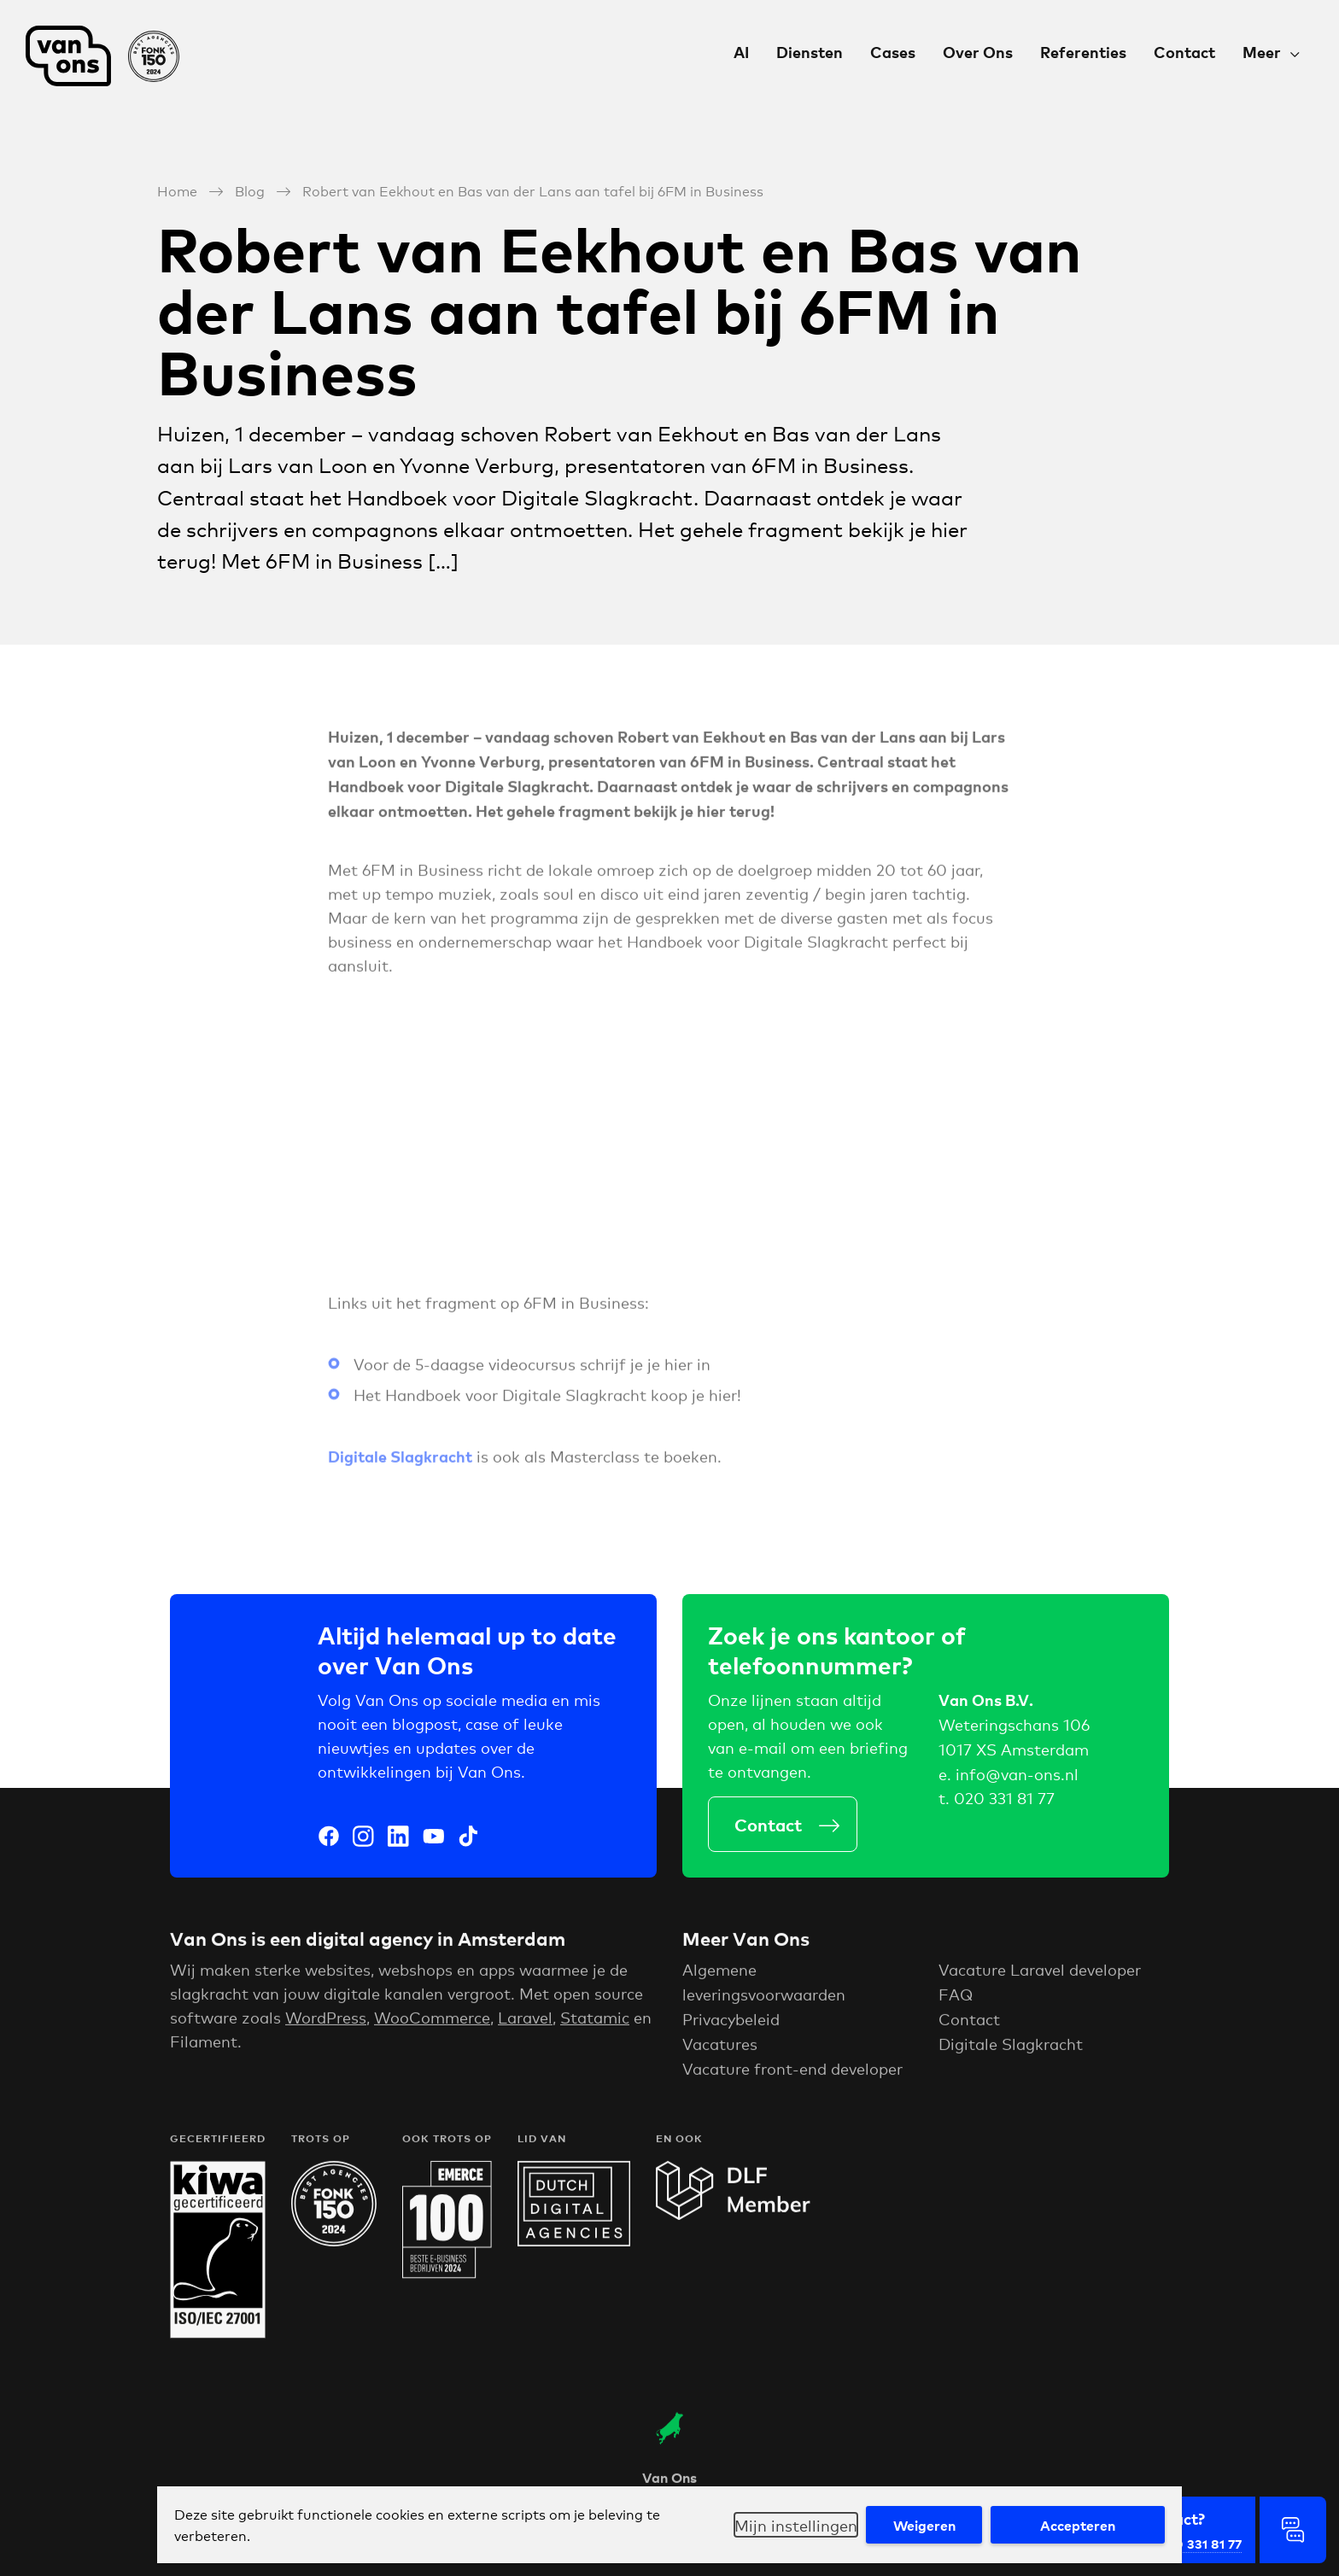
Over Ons (978, 51)
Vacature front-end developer (792, 2075)
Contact (1184, 51)
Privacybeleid (731, 2027)
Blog (250, 190)
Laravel (525, 2025)
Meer (1262, 51)
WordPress (325, 2025)
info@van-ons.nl (1017, 1777)
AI (741, 51)
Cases (892, 51)
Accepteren (1077, 2524)
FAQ (955, 2002)
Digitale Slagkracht (1010, 2051)
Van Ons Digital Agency (102, 56)
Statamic (594, 2025)
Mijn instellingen (795, 2525)
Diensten (809, 51)
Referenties (1083, 51)
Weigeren (924, 2524)
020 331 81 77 (1004, 1802)
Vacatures (719, 2051)
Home (177, 190)
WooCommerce (432, 2025)
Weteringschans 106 (1014, 1729)
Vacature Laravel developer (1039, 1977)
